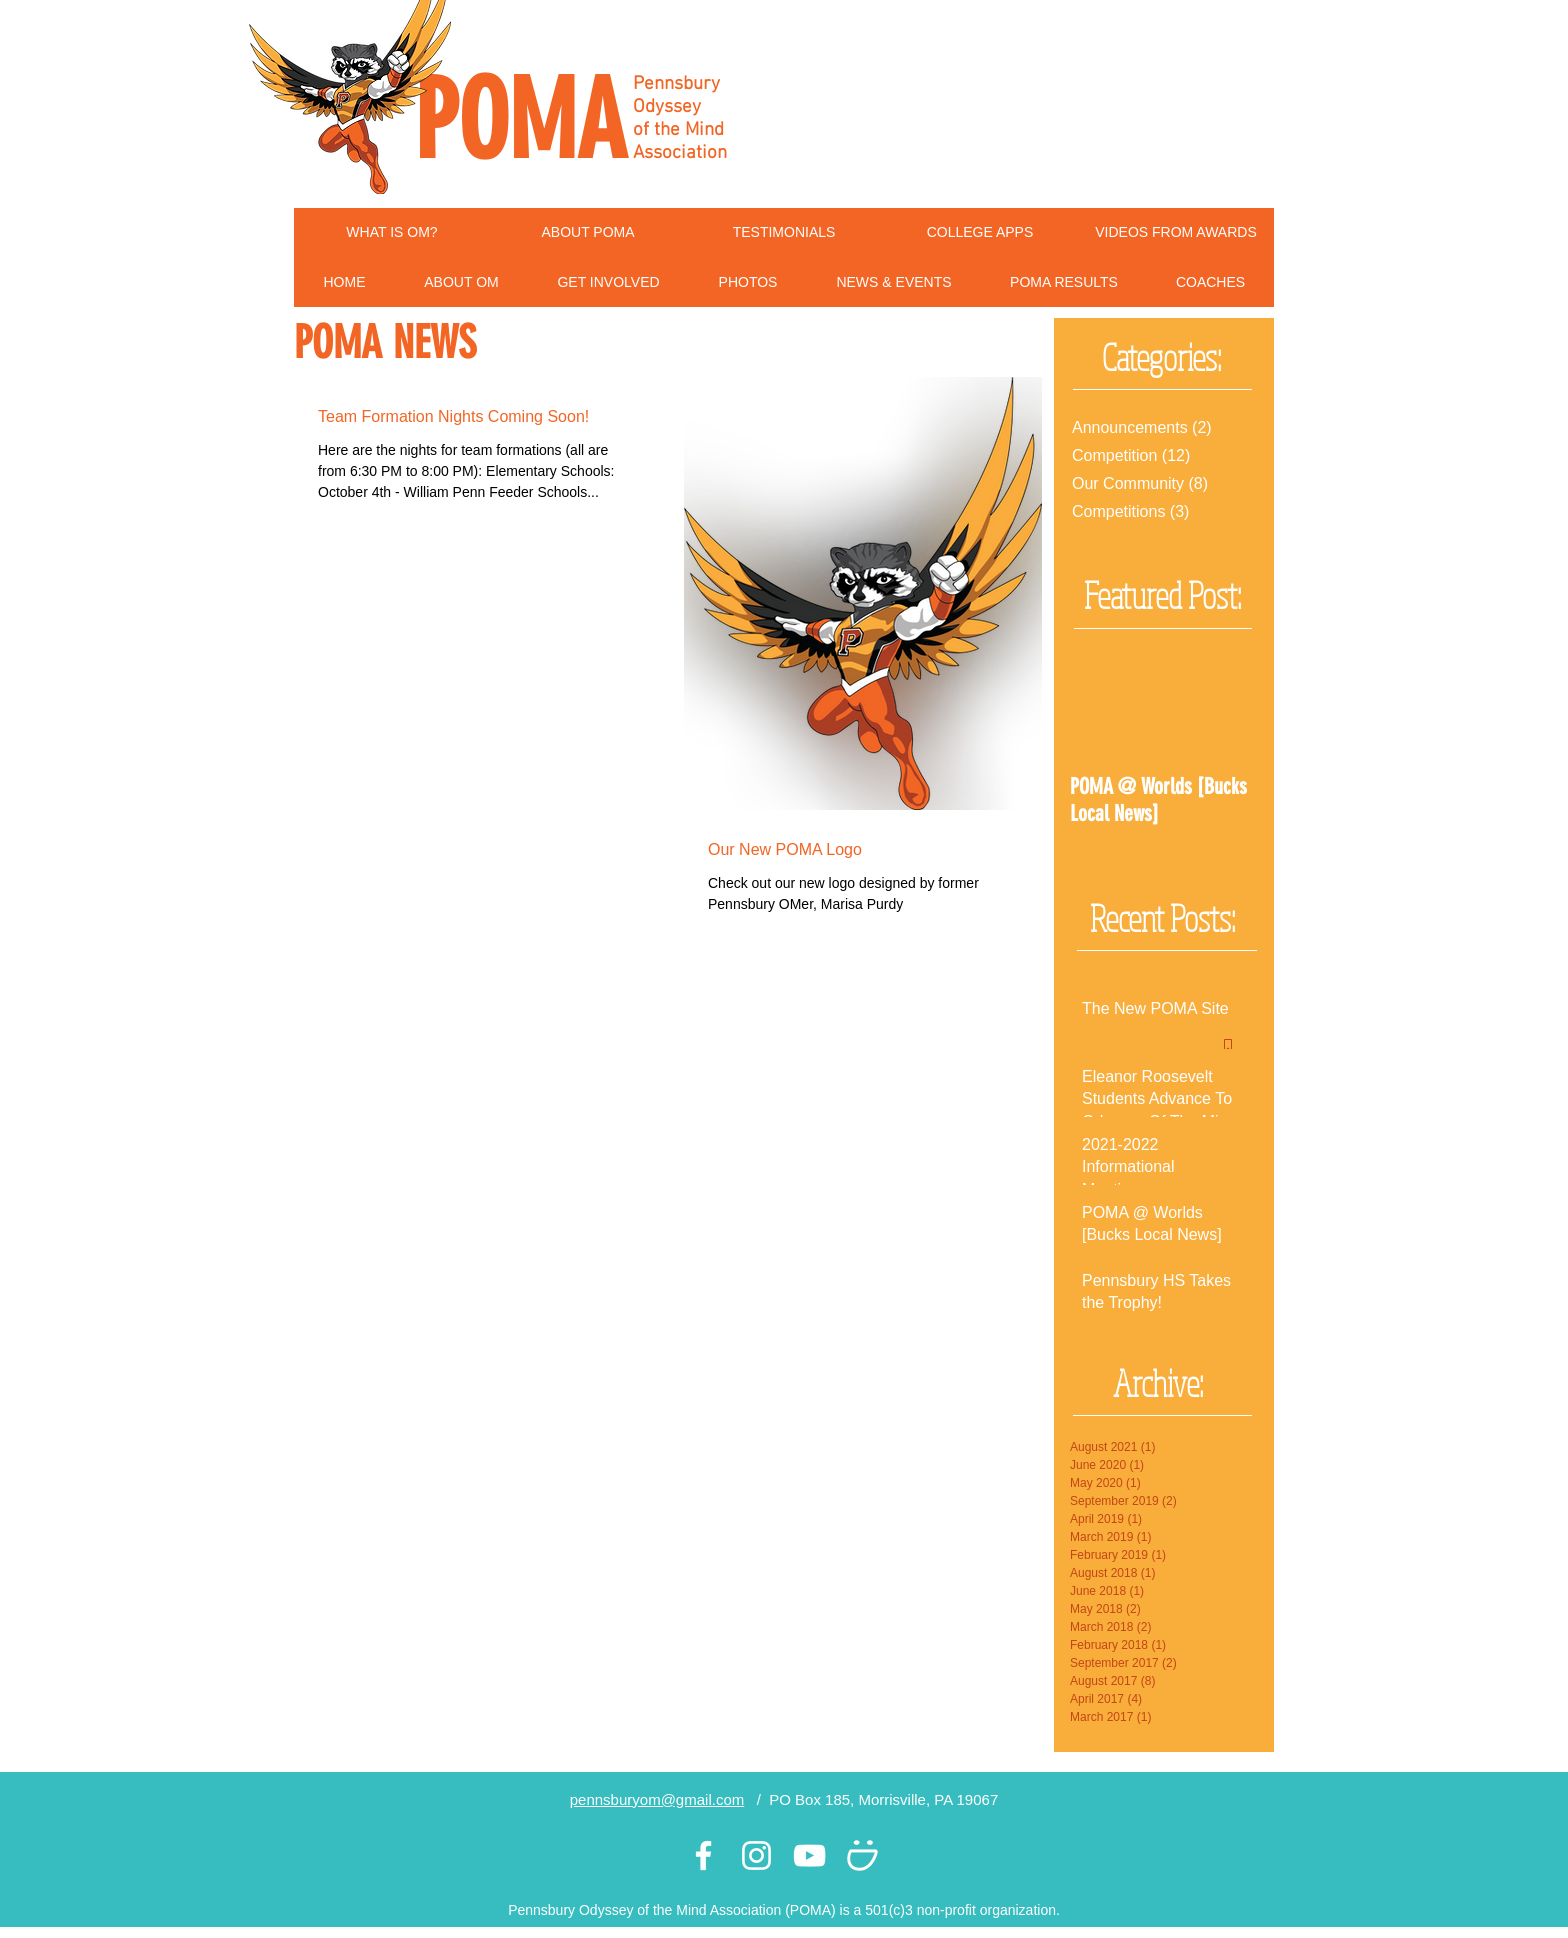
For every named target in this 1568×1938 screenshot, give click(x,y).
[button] (461, 282)
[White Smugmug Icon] (862, 1855)
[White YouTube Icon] (809, 1855)
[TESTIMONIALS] (784, 233)
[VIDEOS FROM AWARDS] (1176, 233)
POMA (520, 121)
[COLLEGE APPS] (980, 233)
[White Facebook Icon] (703, 1855)
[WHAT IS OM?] (392, 233)
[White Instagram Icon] (756, 1855)
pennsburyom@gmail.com (657, 1799)
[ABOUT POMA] (588, 233)
